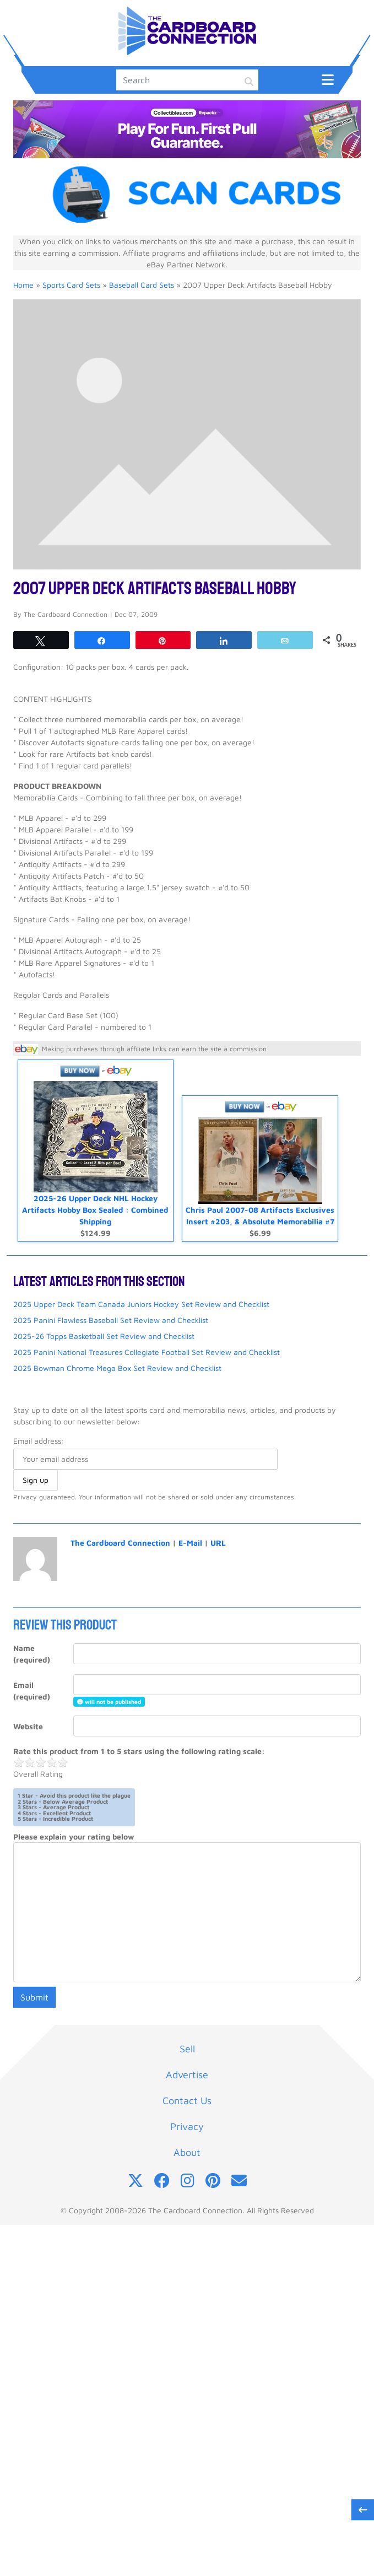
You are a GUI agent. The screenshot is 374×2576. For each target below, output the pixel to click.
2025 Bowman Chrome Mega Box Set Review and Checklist (117, 1368)
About (187, 2152)
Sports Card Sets (71, 284)
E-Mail (190, 1542)
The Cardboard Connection (120, 1542)
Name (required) (31, 1653)
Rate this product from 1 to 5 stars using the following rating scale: (139, 1751)
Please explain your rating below (73, 1836)
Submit (34, 1997)
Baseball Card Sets (141, 284)
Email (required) (31, 1690)
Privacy (187, 2126)
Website (28, 1726)
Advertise (187, 2074)
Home (23, 284)
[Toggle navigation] (328, 79)
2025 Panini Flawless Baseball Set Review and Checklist (110, 1320)
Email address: (38, 1440)
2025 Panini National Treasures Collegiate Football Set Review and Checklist (146, 1352)
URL (218, 1542)
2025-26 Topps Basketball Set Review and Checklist (103, 1336)
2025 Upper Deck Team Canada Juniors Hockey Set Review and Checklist (141, 1304)
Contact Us (187, 2100)
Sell (187, 2049)
